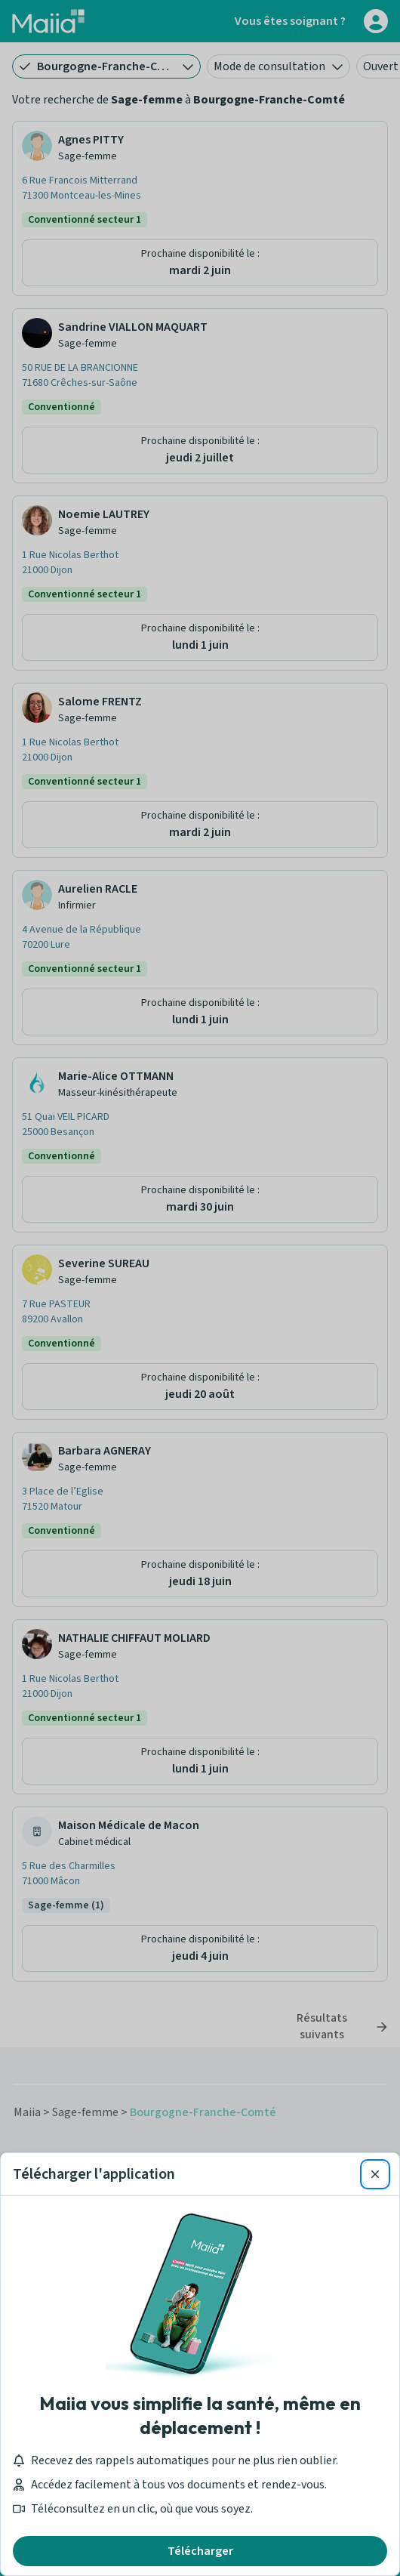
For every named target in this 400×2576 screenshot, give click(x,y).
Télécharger (200, 2551)
